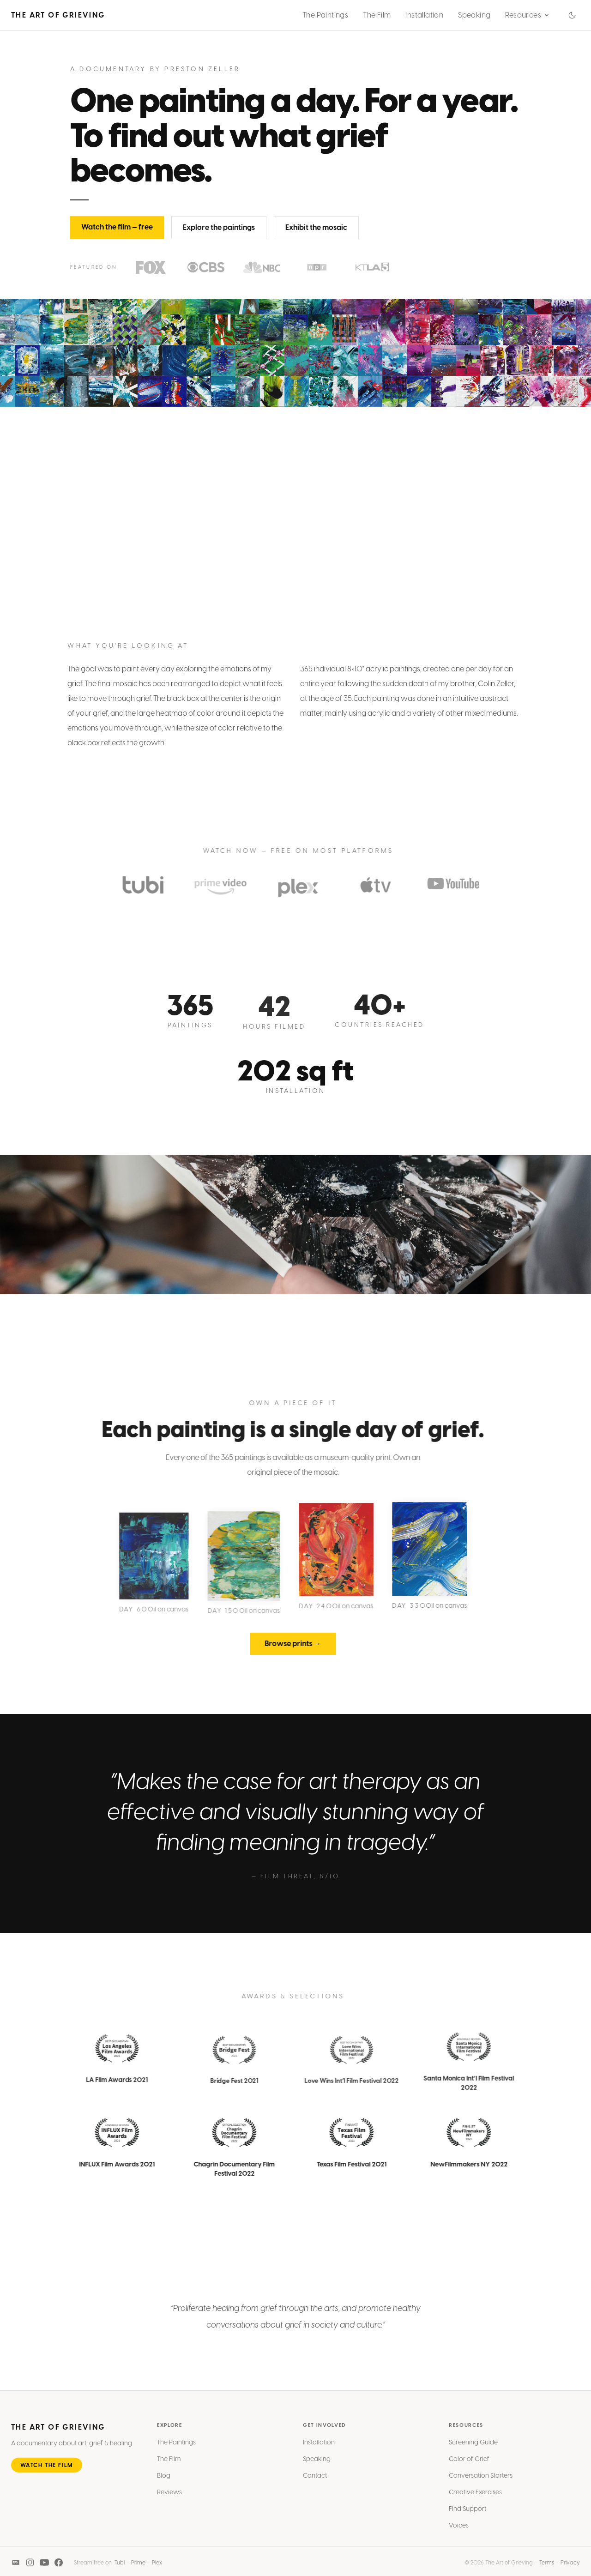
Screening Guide (473, 2451)
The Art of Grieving (58, 15)
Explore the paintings (219, 234)
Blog (163, 2484)
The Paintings (325, 15)
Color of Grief (469, 2468)
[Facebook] (58, 2565)
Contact (315, 2484)
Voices (459, 2534)
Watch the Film (46, 2474)
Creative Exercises (475, 2501)
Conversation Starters (481, 2484)
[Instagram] (30, 2565)
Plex (157, 2565)
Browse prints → (284, 1643)
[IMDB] (15, 2565)
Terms (546, 2565)
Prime (138, 2565)
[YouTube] (44, 2565)
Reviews (169, 2501)
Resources (527, 15)
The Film (377, 15)
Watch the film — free (117, 233)
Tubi (120, 2565)
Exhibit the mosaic (316, 234)
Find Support (467, 2518)
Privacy (570, 2565)
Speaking (474, 15)
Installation (424, 15)
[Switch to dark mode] (572, 15)
